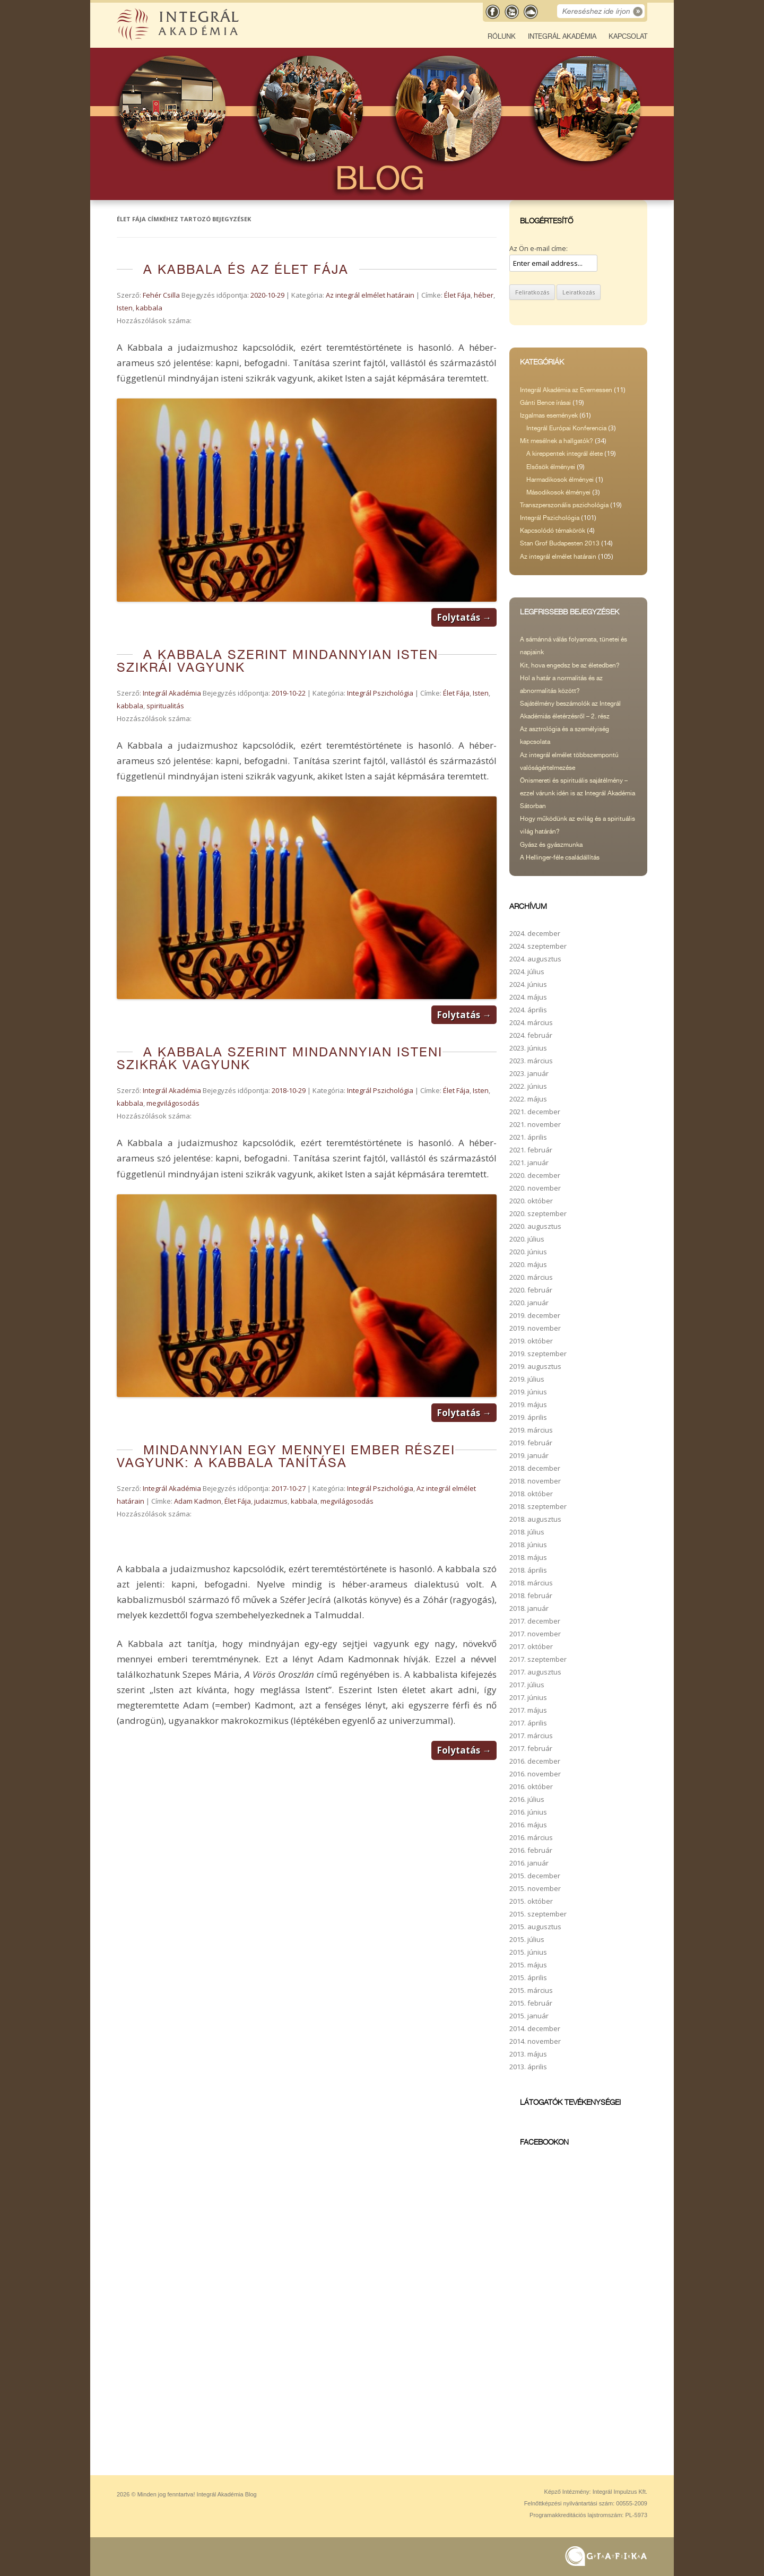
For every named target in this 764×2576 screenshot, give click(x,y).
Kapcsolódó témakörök (552, 530)
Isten (125, 308)
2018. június (528, 1544)
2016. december (534, 1761)
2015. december (534, 1875)
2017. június (528, 1697)
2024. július (526, 971)
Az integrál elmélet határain (370, 295)
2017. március (531, 1735)
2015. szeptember (538, 1914)
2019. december (534, 1315)
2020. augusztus (535, 1226)
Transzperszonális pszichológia (564, 505)
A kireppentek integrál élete (564, 453)
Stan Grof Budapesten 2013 (560, 543)
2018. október (531, 1493)
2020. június (528, 1251)
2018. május (528, 1557)
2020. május (528, 1264)
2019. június (528, 1392)
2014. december (534, 2028)
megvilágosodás (172, 1103)
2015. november (535, 1888)
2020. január (529, 1302)
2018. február (530, 1595)
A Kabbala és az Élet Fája (246, 269)
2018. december (534, 1468)
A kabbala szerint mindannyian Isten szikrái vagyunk (277, 661)
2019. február (530, 1442)
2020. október (531, 1200)
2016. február (530, 1850)
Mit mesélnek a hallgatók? (556, 441)
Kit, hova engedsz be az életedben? (570, 665)
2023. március (531, 1060)
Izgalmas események (549, 415)
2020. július (526, 1239)
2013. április (528, 2066)
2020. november (535, 1188)
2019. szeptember (538, 1353)
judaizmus (271, 1501)
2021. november (535, 1124)
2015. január (529, 2015)
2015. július (526, 1939)
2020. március (531, 1277)
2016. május (528, 1824)
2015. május (528, 1965)
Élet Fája (457, 295)
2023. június (528, 1048)
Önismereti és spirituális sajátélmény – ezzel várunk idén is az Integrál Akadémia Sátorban (577, 793)
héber (483, 295)
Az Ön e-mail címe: (538, 248)
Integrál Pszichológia (380, 693)
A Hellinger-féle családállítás (560, 857)
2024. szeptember (538, 946)
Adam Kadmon (197, 1501)
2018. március (531, 1583)
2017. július (526, 1684)
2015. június (528, 1952)
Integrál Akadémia (562, 36)
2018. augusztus (535, 1519)
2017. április (528, 1723)
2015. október (531, 1901)
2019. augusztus (535, 1366)
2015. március (531, 1990)
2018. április (528, 1570)
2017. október (531, 1646)
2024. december (534, 933)
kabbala (149, 308)
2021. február (530, 1150)
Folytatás (464, 617)
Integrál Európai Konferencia (566, 428)
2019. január (529, 1455)
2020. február (530, 1290)
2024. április (528, 1009)
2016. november (535, 1774)
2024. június (528, 984)
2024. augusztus (535, 959)
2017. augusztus (535, 1672)
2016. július (526, 1799)
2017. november (535, 1633)
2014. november (535, 2041)
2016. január (529, 1863)
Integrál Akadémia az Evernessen (566, 390)
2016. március (531, 1837)
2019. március (531, 1430)
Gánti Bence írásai (545, 402)
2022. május (528, 1099)
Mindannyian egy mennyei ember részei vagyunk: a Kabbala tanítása (286, 1456)
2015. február (530, 2003)
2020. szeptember (538, 1213)
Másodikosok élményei (558, 492)
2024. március (531, 1022)
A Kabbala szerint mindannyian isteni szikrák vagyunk (279, 1058)
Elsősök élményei (550, 467)
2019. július (526, 1379)
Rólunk (502, 36)
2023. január (529, 1073)
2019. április (528, 1417)
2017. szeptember (538, 1659)
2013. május (528, 2054)
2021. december (534, 1111)
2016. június (528, 1812)
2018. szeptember (538, 1506)
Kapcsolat (628, 36)
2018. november (535, 1481)
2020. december (534, 1175)
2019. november (535, 1328)
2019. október (531, 1341)
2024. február (530, 1035)
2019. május (528, 1404)
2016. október (531, 1786)
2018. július (526, 1532)
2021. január (529, 1162)
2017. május (528, 1710)
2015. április (528, 1977)
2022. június (528, 1086)
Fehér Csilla (161, 295)
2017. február (530, 1748)
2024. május (528, 997)
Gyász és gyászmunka (551, 844)
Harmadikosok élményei (560, 479)
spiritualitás (165, 705)
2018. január (529, 1608)
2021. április (528, 1137)
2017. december (534, 1621)
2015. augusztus (535, 1926)
